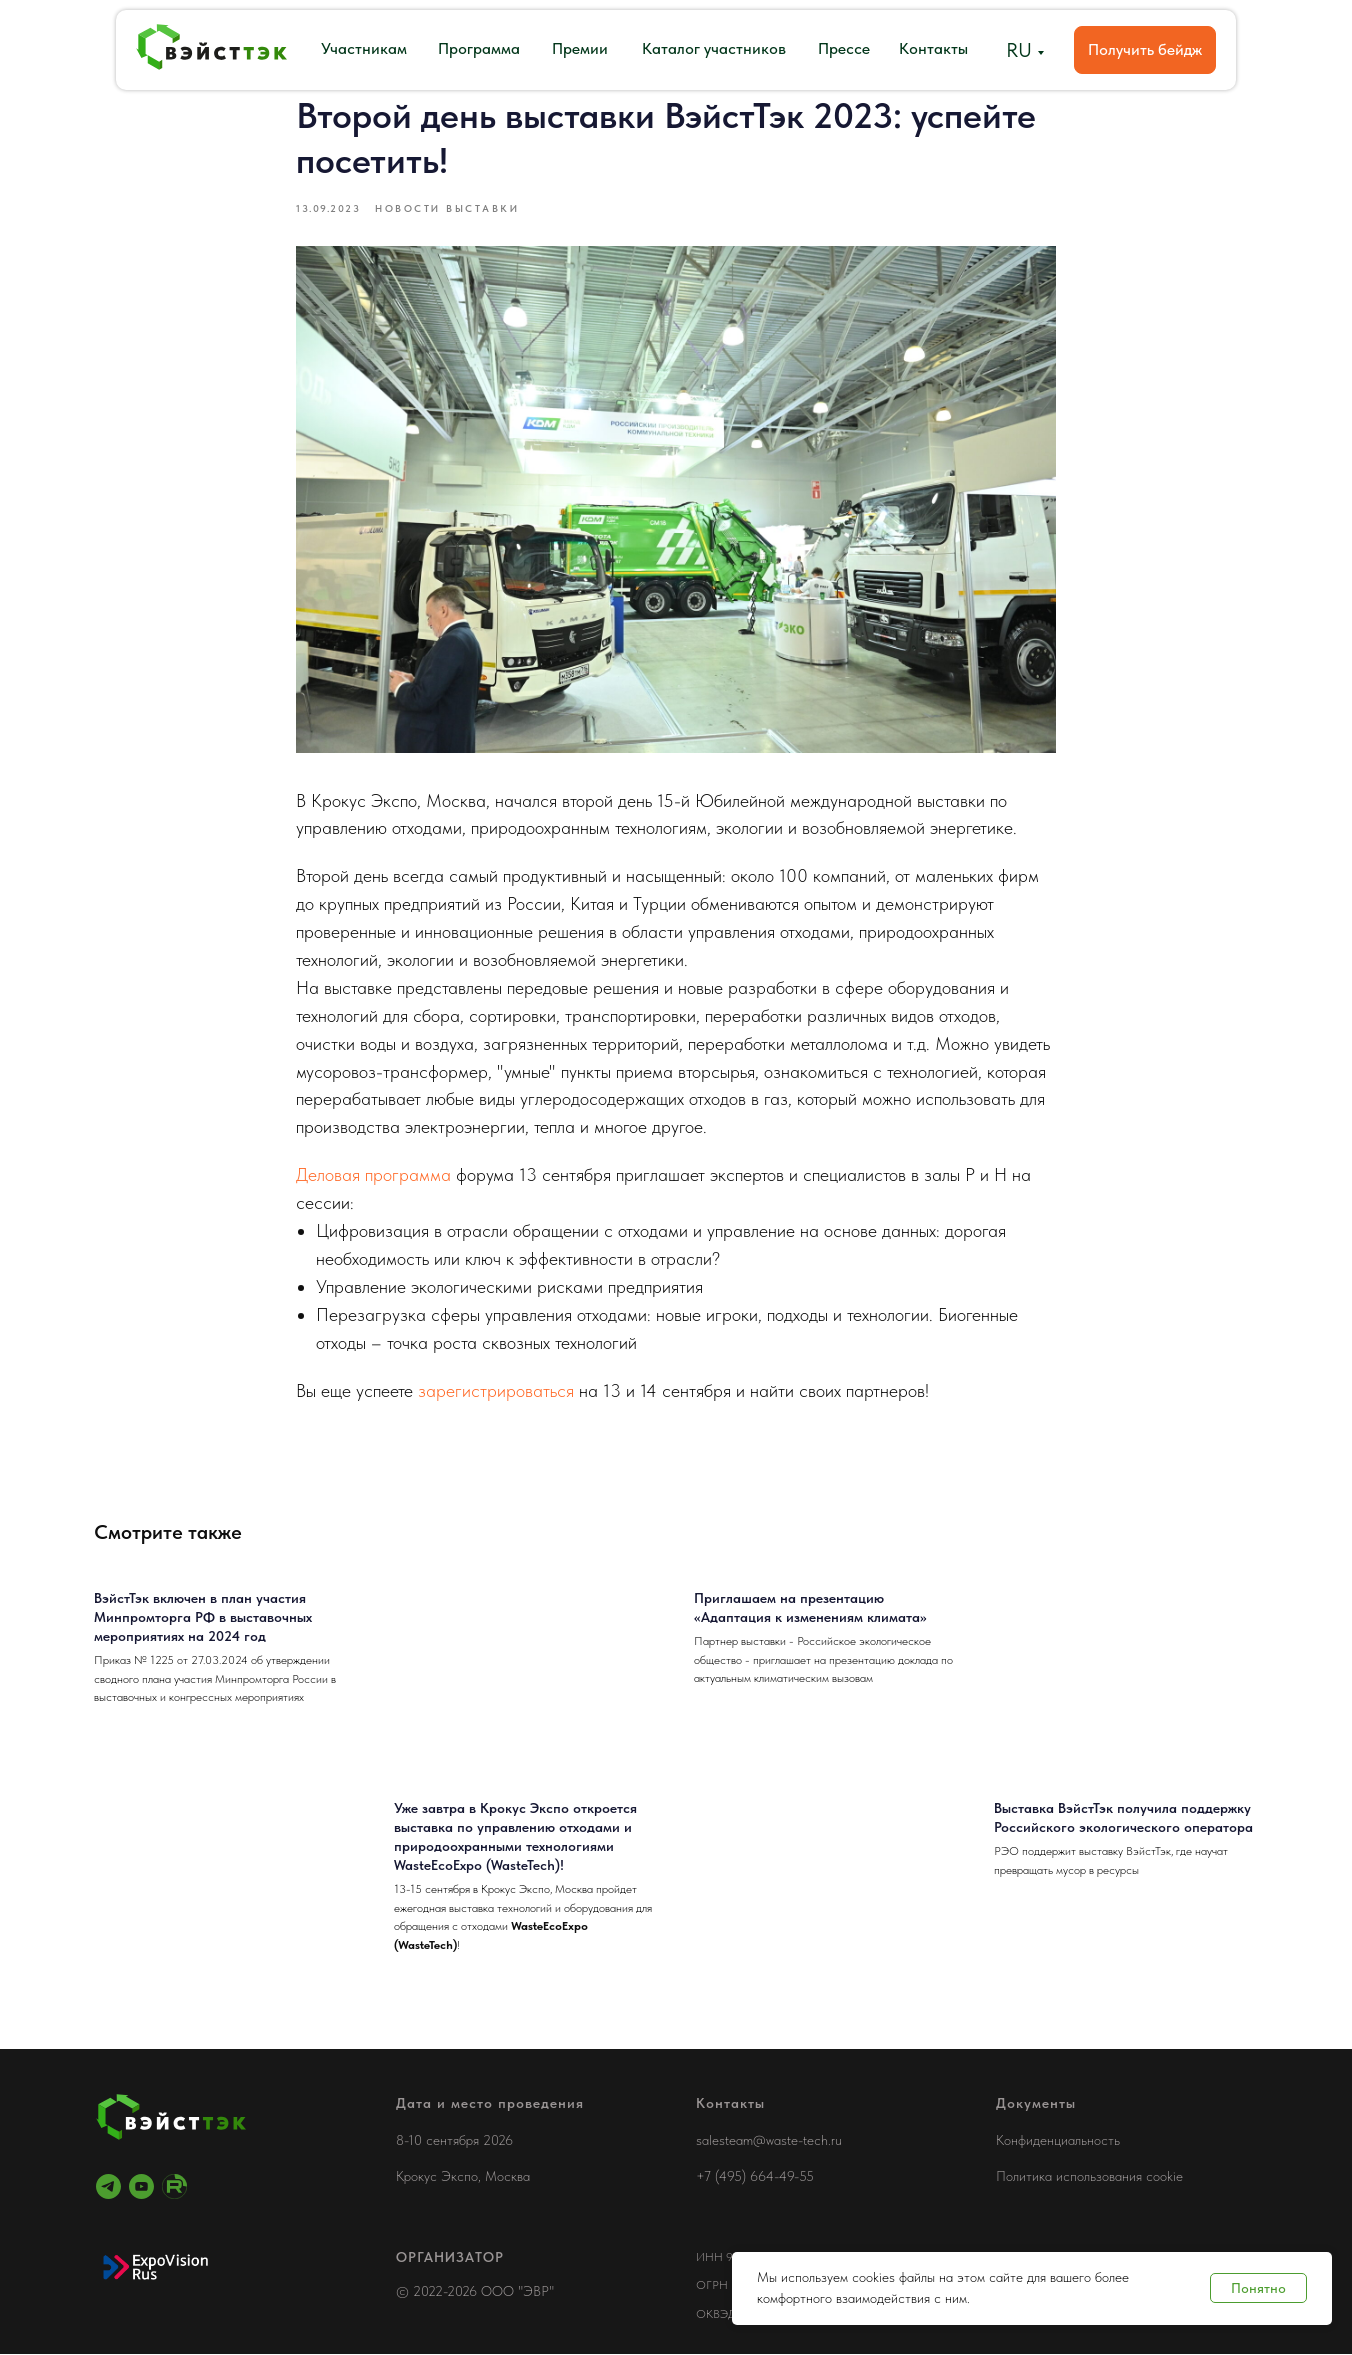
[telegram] (108, 2187)
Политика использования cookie (1089, 2177)
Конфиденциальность (1058, 2141)
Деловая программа (373, 1175)
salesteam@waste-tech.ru (769, 2141)
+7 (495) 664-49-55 (755, 2177)
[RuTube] (174, 2187)
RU (1019, 50)
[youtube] (141, 2187)
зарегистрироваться (496, 1390)
